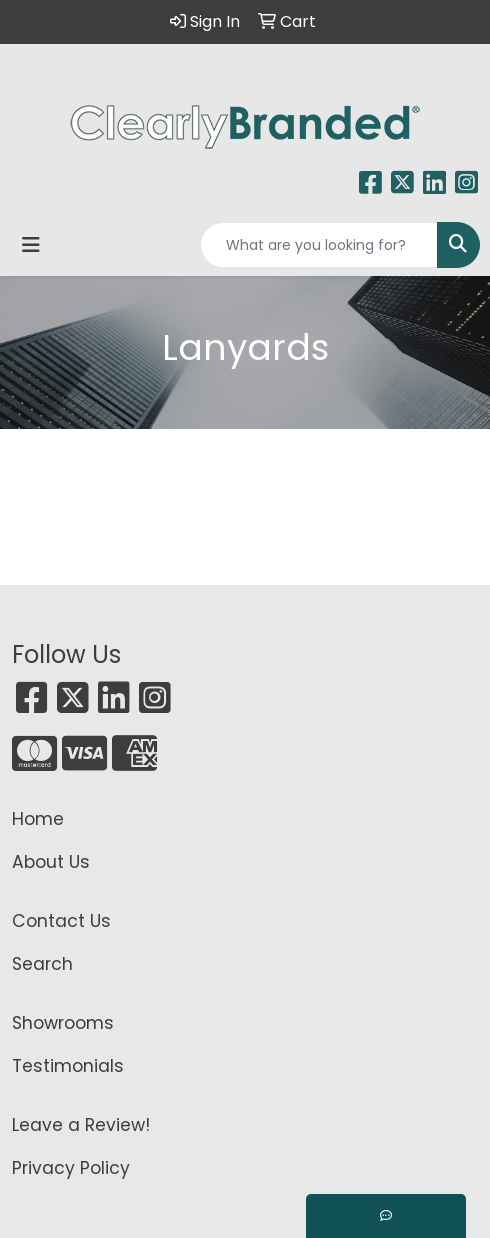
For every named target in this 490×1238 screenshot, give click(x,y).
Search (42, 964)
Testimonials (68, 1066)
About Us (51, 862)
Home (38, 819)
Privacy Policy (71, 1168)
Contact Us (61, 921)
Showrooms (63, 1023)
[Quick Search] (319, 245)
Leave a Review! (81, 1125)
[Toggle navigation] (31, 245)
